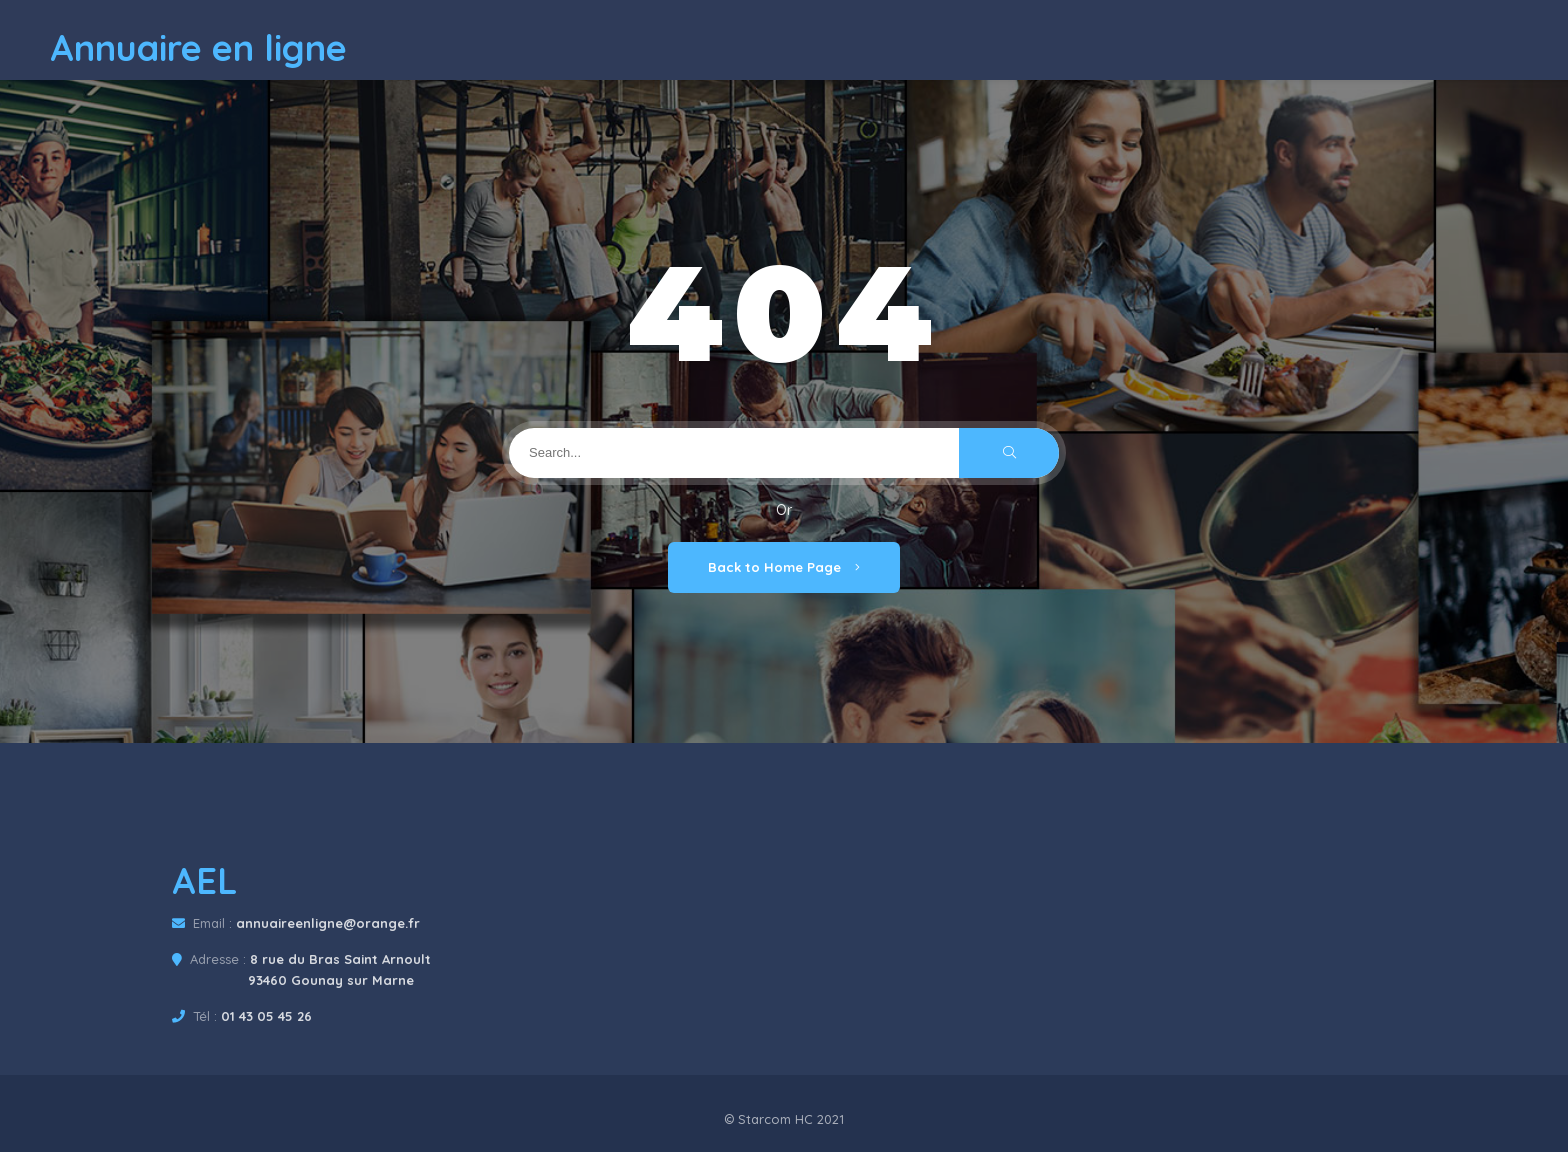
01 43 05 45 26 (266, 1016)
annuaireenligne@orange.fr (328, 923)
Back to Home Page (784, 567)
